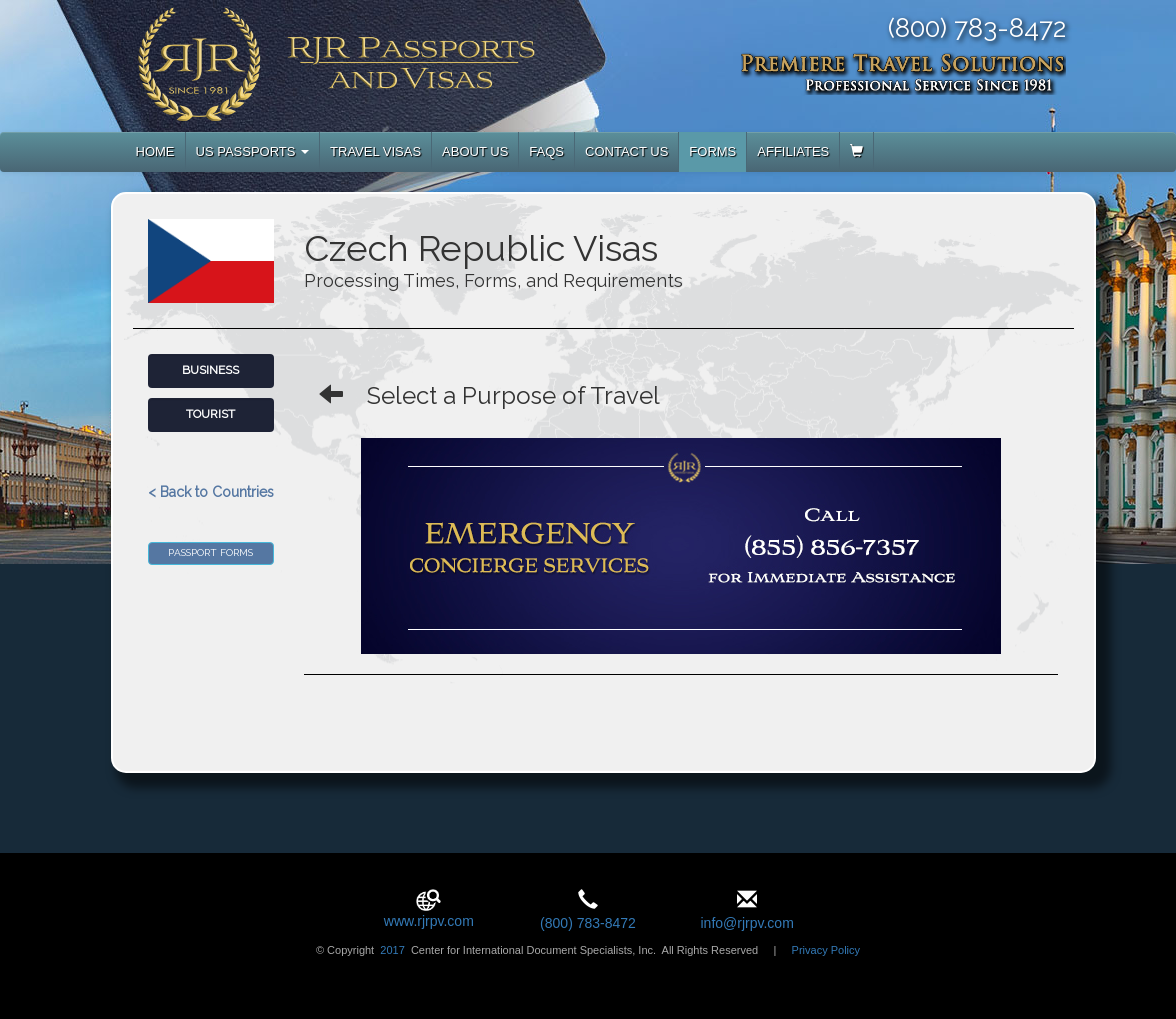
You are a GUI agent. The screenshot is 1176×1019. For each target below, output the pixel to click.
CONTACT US (626, 151)
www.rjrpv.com (429, 921)
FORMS (712, 151)
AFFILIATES (793, 151)
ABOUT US (475, 151)
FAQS (546, 151)
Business (210, 370)
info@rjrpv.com (746, 923)
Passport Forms (210, 552)
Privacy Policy (826, 950)
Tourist (210, 414)
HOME (155, 151)
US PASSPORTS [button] (253, 151)
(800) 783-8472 (588, 923)
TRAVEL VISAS (375, 151)
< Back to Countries (211, 492)
